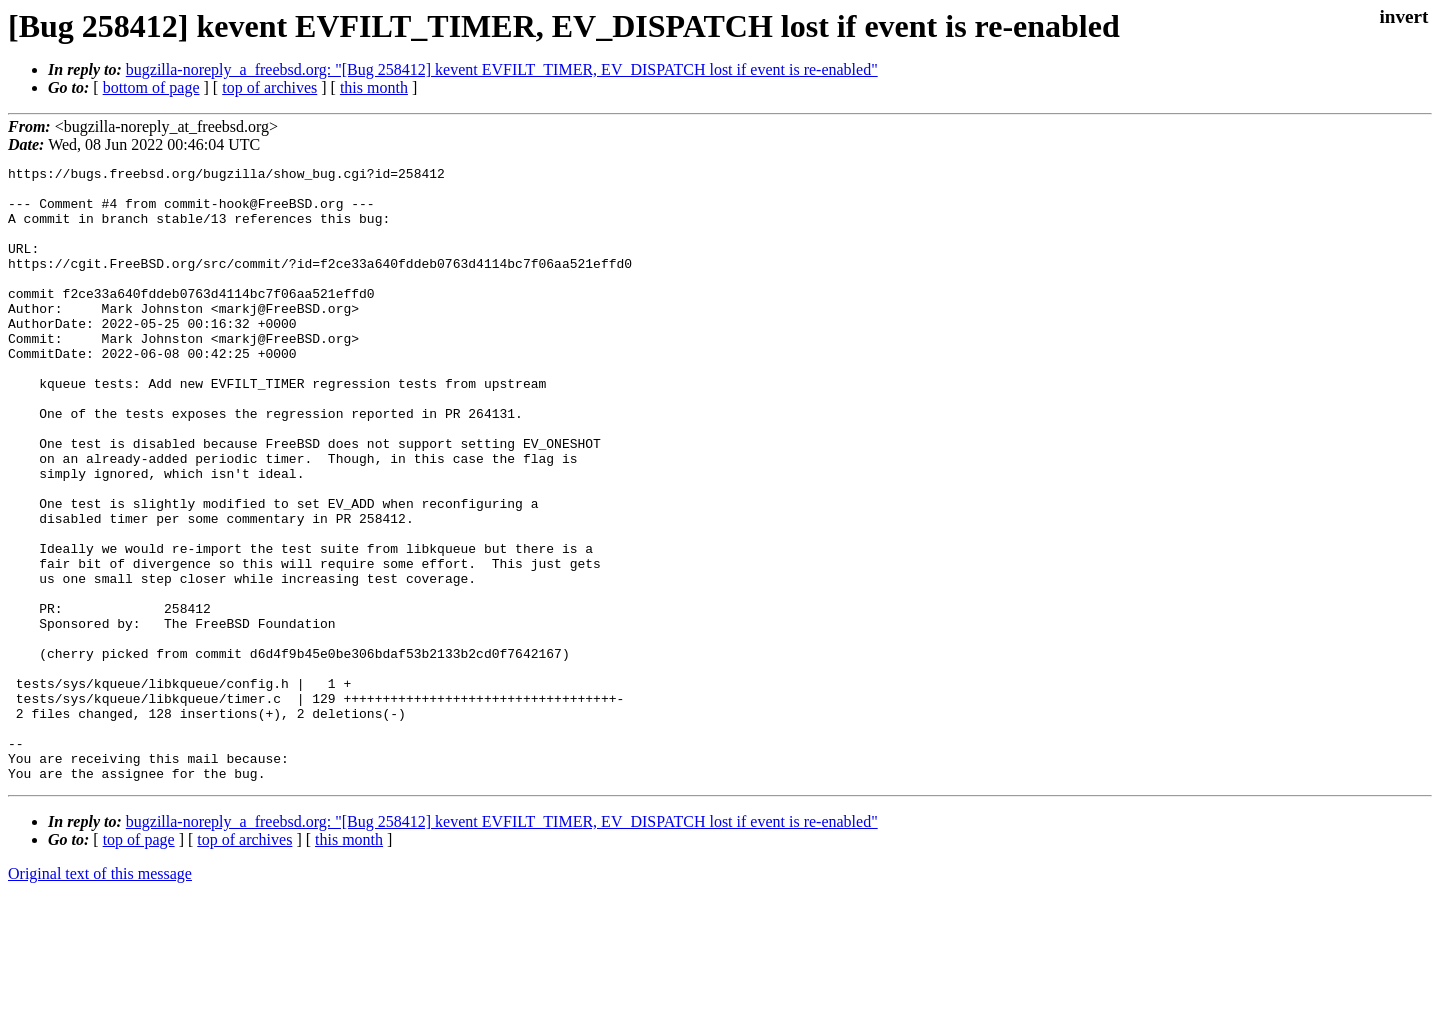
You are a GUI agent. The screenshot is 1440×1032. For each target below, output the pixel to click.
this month (374, 87)
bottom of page (151, 87)
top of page (139, 962)
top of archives (269, 87)
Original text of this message (100, 996)
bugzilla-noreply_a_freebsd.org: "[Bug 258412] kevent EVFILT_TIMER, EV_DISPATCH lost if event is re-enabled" (502, 69)
